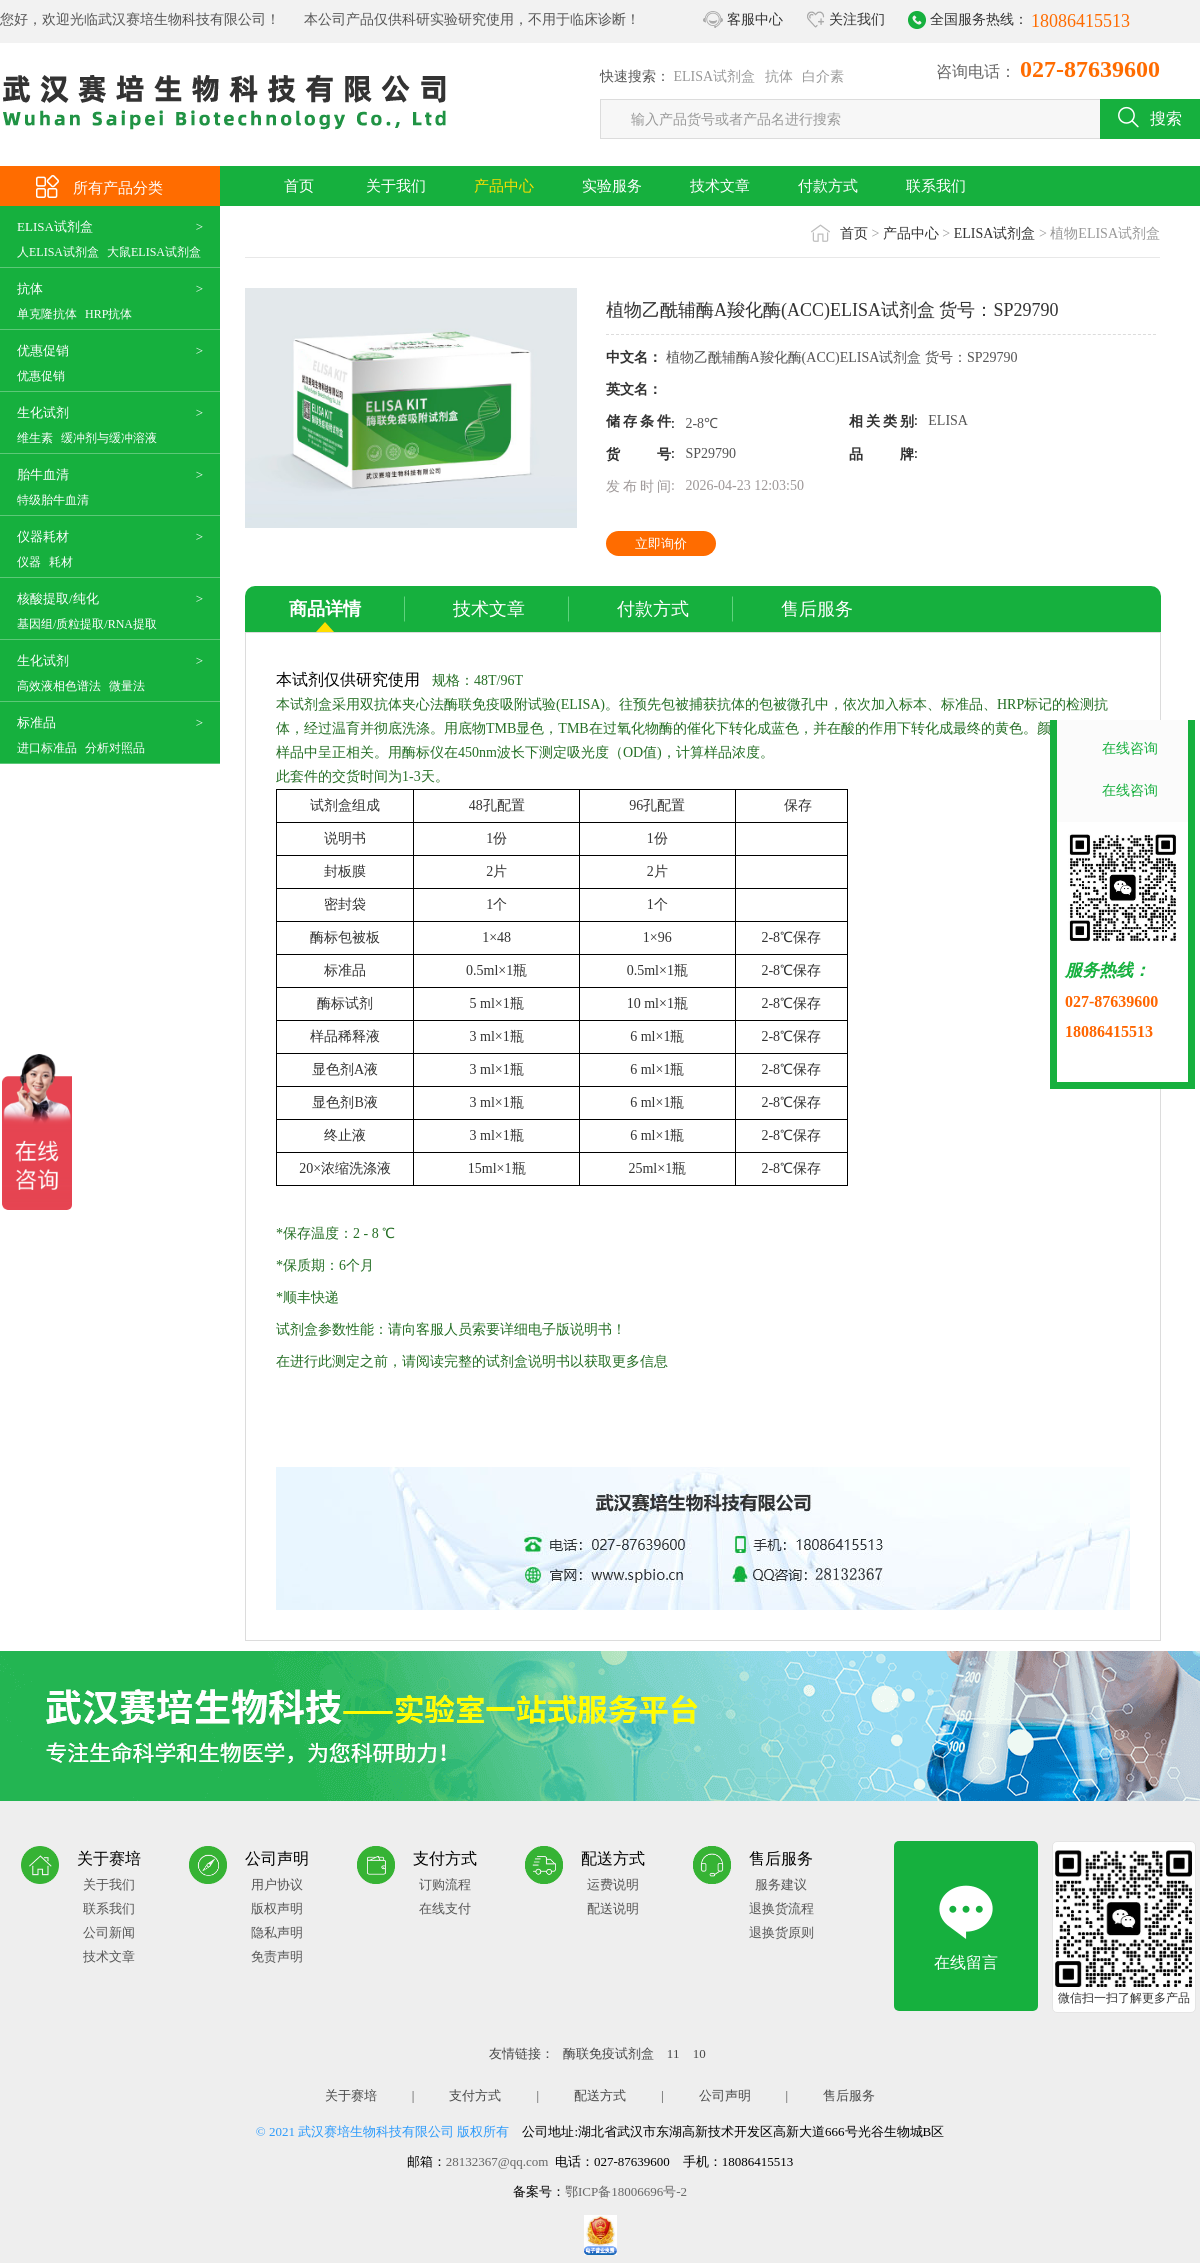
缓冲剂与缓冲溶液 (109, 438)
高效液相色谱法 (59, 686)
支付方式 (475, 2095)
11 (675, 2053)
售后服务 (817, 609)
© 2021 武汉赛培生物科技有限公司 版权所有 (383, 2131)
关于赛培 (351, 2095)
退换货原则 (781, 1932)
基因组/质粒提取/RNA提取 (87, 624)
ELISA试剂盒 (715, 76)
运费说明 (613, 1884)
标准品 (36, 722)
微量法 (127, 686)
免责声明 (277, 1956)
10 (699, 2053)
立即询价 (661, 543)
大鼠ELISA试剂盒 (154, 252)
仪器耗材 (43, 536)
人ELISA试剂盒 (58, 252)
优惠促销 (43, 350)
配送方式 (600, 2095)
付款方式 (828, 186)
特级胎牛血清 (53, 500)
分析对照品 (115, 748)
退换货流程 (781, 1908)
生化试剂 (43, 412)
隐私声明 (277, 1932)
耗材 (61, 562)
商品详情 (325, 609)
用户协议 (277, 1884)
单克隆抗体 (47, 314)
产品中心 (504, 186)
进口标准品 (47, 748)
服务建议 (781, 1884)
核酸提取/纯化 (58, 598)
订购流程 (445, 1884)
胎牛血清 (43, 474)
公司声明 (725, 2095)
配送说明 (613, 1908)
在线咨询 (1130, 748)
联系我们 (936, 186)
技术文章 (720, 186)
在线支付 (445, 1908)
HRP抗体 (108, 314)
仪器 (29, 562)
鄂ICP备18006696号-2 (626, 2191)
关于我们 (396, 186)
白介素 (823, 76)
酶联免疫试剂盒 (610, 2053)
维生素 (35, 438)
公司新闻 (109, 1932)
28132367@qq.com (497, 2161)
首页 (299, 186)
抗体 (779, 76)
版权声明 (277, 1908)
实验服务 (612, 186)
